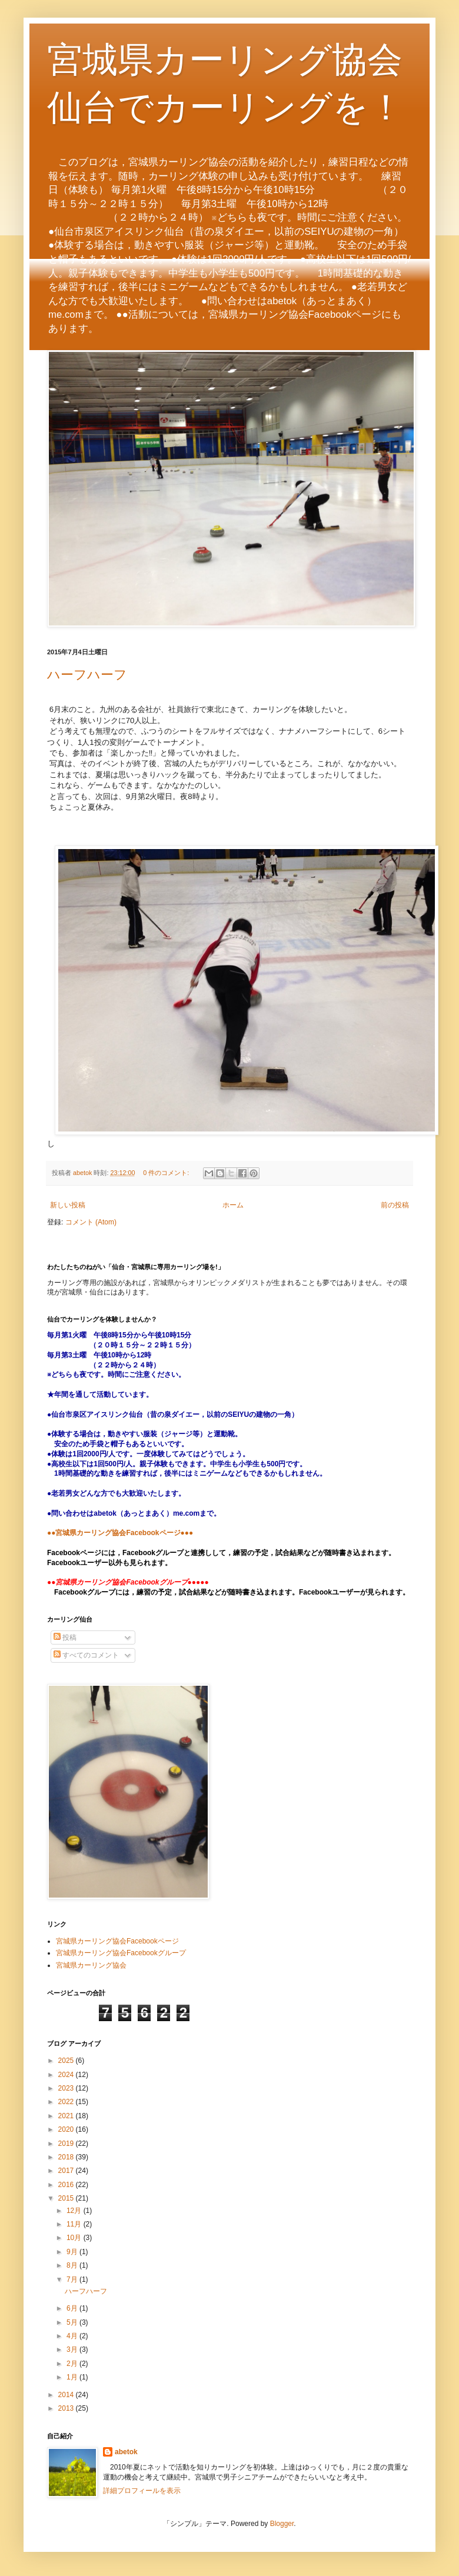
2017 (67, 2170)
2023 (67, 2088)
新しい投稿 (67, 1205)
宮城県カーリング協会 (91, 1965)
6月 (72, 2308)
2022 (67, 2102)
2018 (67, 2157)
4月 (72, 2336)
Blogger (282, 2524)
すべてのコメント (86, 1655)
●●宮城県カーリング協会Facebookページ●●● (120, 1533)
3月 (72, 2349)
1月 (72, 2377)
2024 (67, 2075)
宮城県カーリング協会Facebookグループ (121, 1953)
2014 (67, 2395)
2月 (72, 2363)
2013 (67, 2408)
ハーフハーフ (87, 674)
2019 (67, 2143)
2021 (67, 2116)
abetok (126, 2452)
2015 (67, 2198)
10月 (75, 2238)
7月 (72, 2279)
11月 (75, 2224)
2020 (67, 2129)
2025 (67, 2060)
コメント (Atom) (91, 1222)
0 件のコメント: (167, 1172)
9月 (72, 2252)
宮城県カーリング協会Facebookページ (117, 1941)
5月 (72, 2322)
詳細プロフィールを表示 (142, 2491)
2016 (67, 2185)
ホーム (233, 1205)
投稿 (65, 1637)
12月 (75, 2210)
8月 (72, 2265)
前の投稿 (395, 1205)
